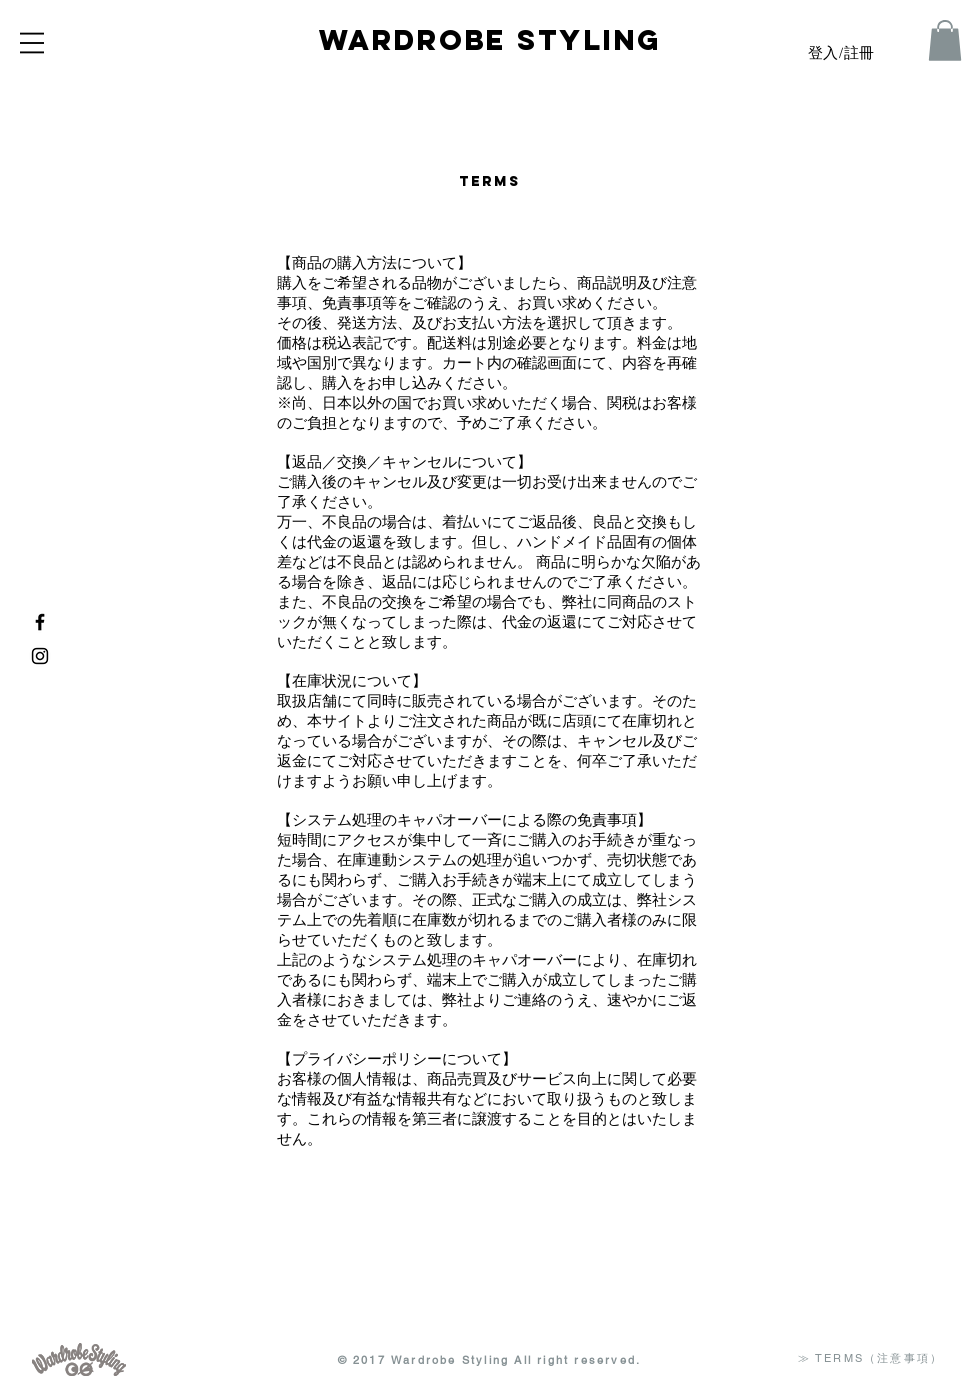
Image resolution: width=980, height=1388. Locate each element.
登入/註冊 (841, 54)
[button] (32, 43)
